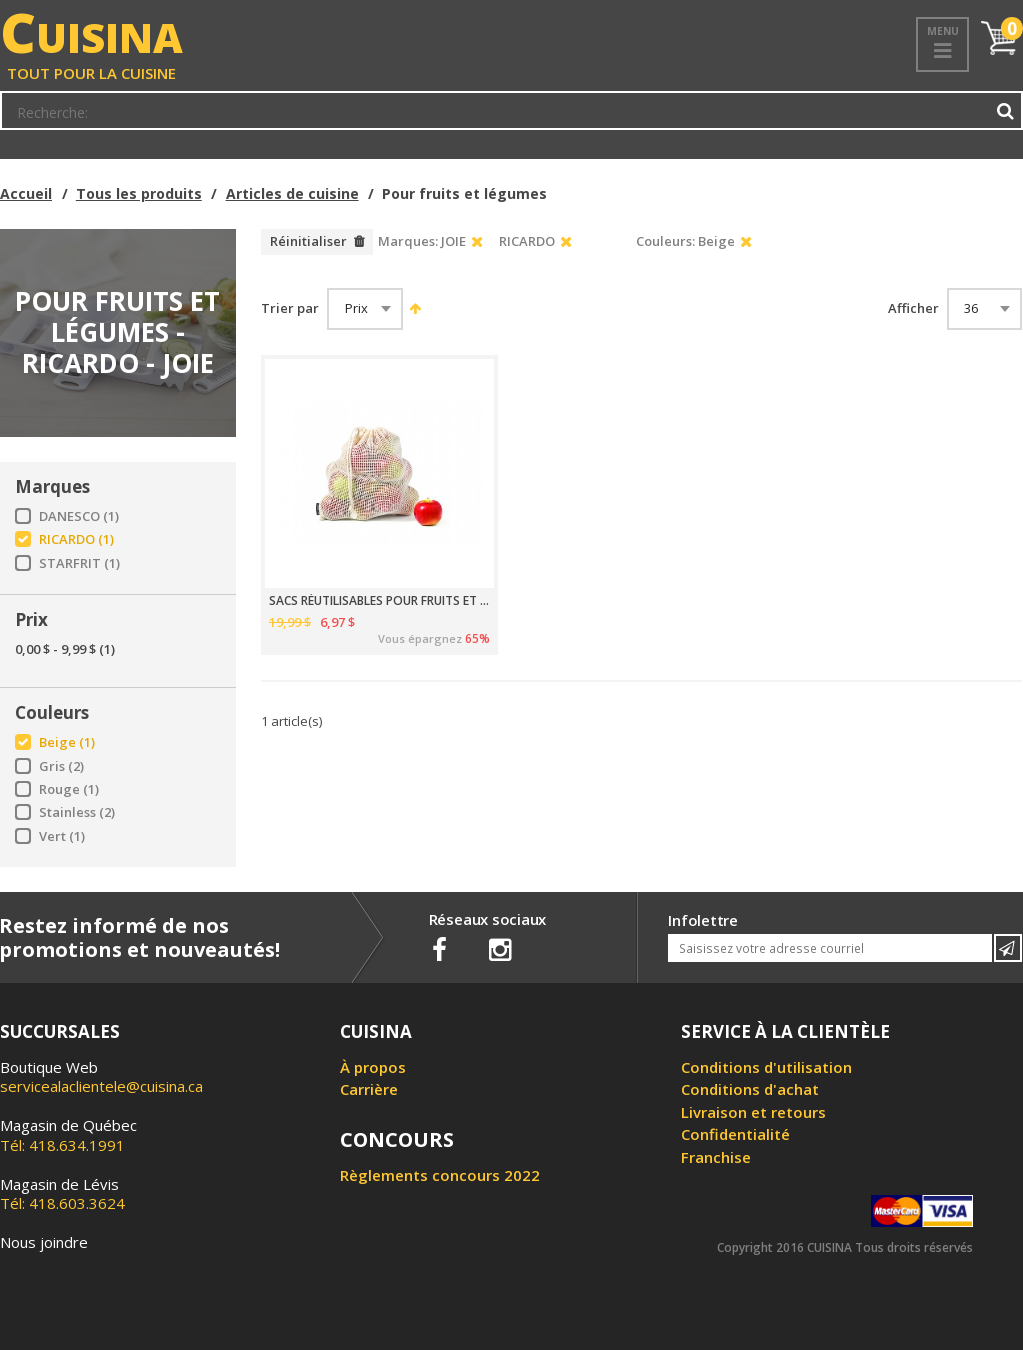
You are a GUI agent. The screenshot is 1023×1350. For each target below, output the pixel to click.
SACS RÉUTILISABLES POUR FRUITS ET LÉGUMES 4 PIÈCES (379, 601)
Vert (62, 836)
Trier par (290, 308)
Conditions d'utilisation (766, 1067)
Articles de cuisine (292, 193)
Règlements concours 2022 (440, 1175)
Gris (61, 766)
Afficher (913, 308)
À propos (373, 1067)
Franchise (716, 1157)
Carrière (369, 1089)
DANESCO (79, 516)
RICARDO (76, 539)
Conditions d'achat (750, 1089)
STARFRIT (79, 563)
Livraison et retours (753, 1112)
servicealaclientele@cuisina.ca (101, 1086)
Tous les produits (139, 193)
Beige (67, 742)
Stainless (77, 812)
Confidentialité (735, 1134)
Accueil (26, 193)
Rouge (69, 789)
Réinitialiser (308, 241)
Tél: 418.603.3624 (62, 1194)
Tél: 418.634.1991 (68, 1135)
